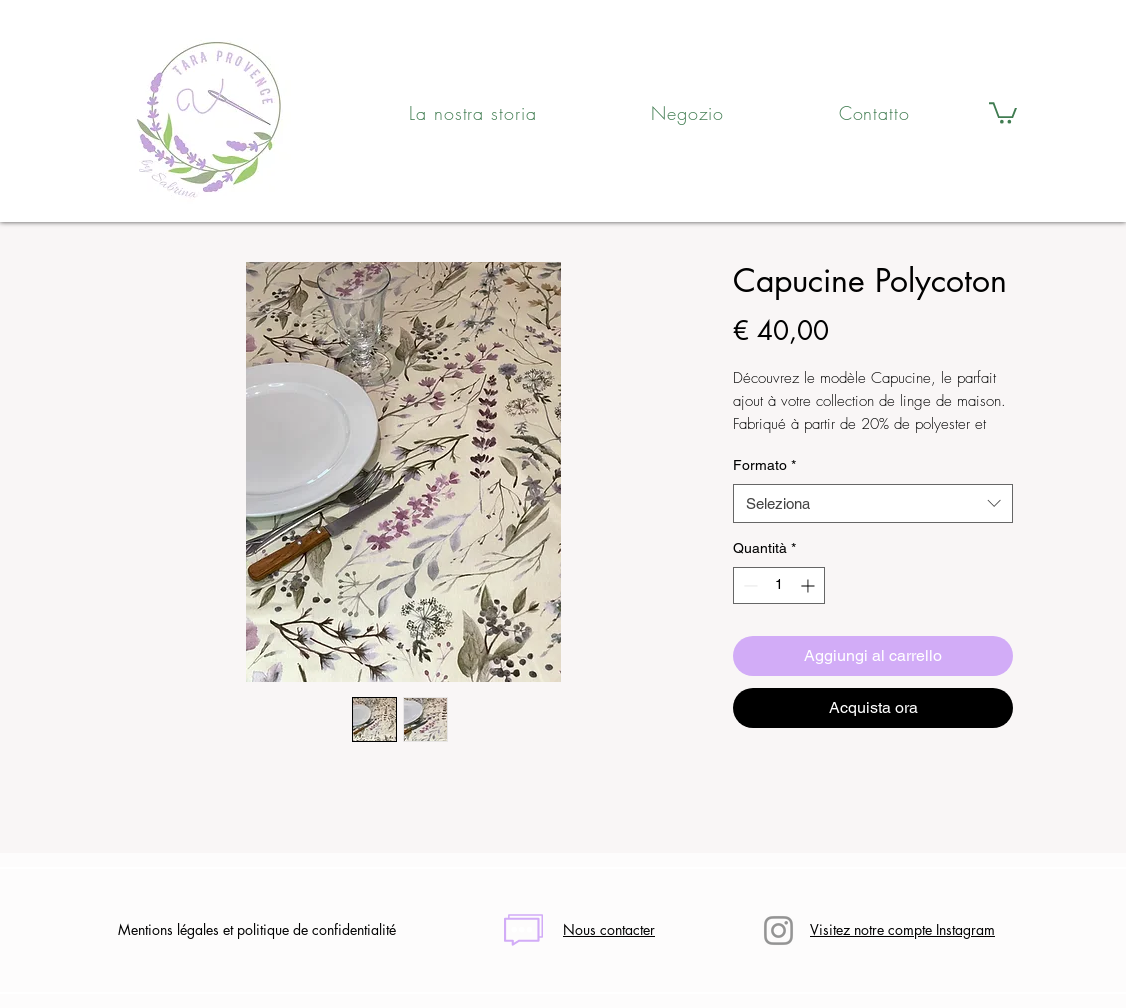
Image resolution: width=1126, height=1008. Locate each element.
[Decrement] (748, 585)
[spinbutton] (779, 585)
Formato (764, 465)
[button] (1003, 112)
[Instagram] (778, 930)
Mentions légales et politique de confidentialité (257, 929)
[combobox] (873, 503)
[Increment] (809, 585)
